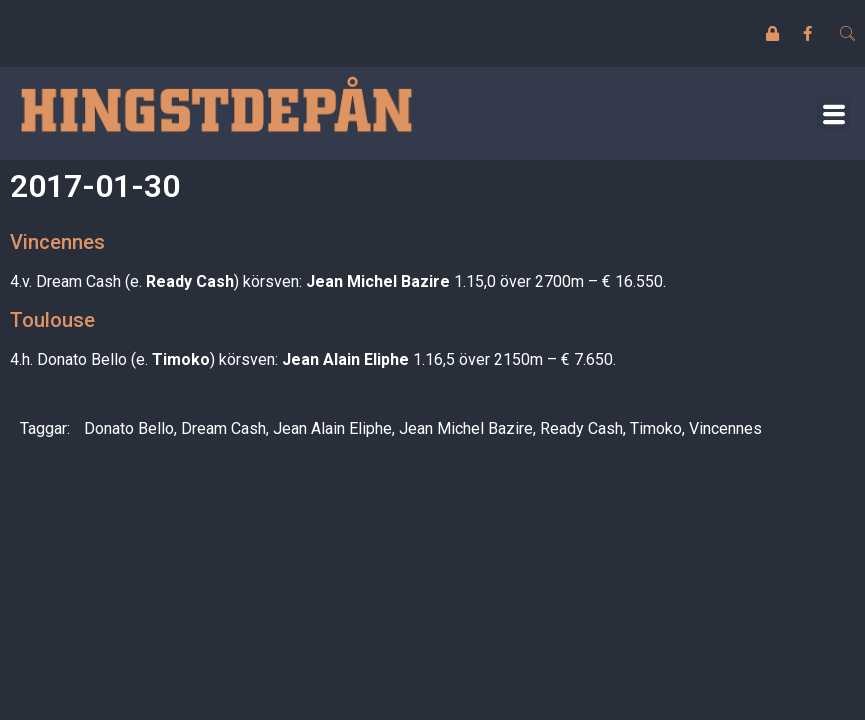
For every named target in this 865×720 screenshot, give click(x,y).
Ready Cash (581, 428)
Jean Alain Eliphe (332, 428)
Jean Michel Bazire (466, 428)
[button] (833, 113)
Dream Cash (223, 428)
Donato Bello (129, 428)
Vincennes (725, 428)
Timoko (656, 428)
